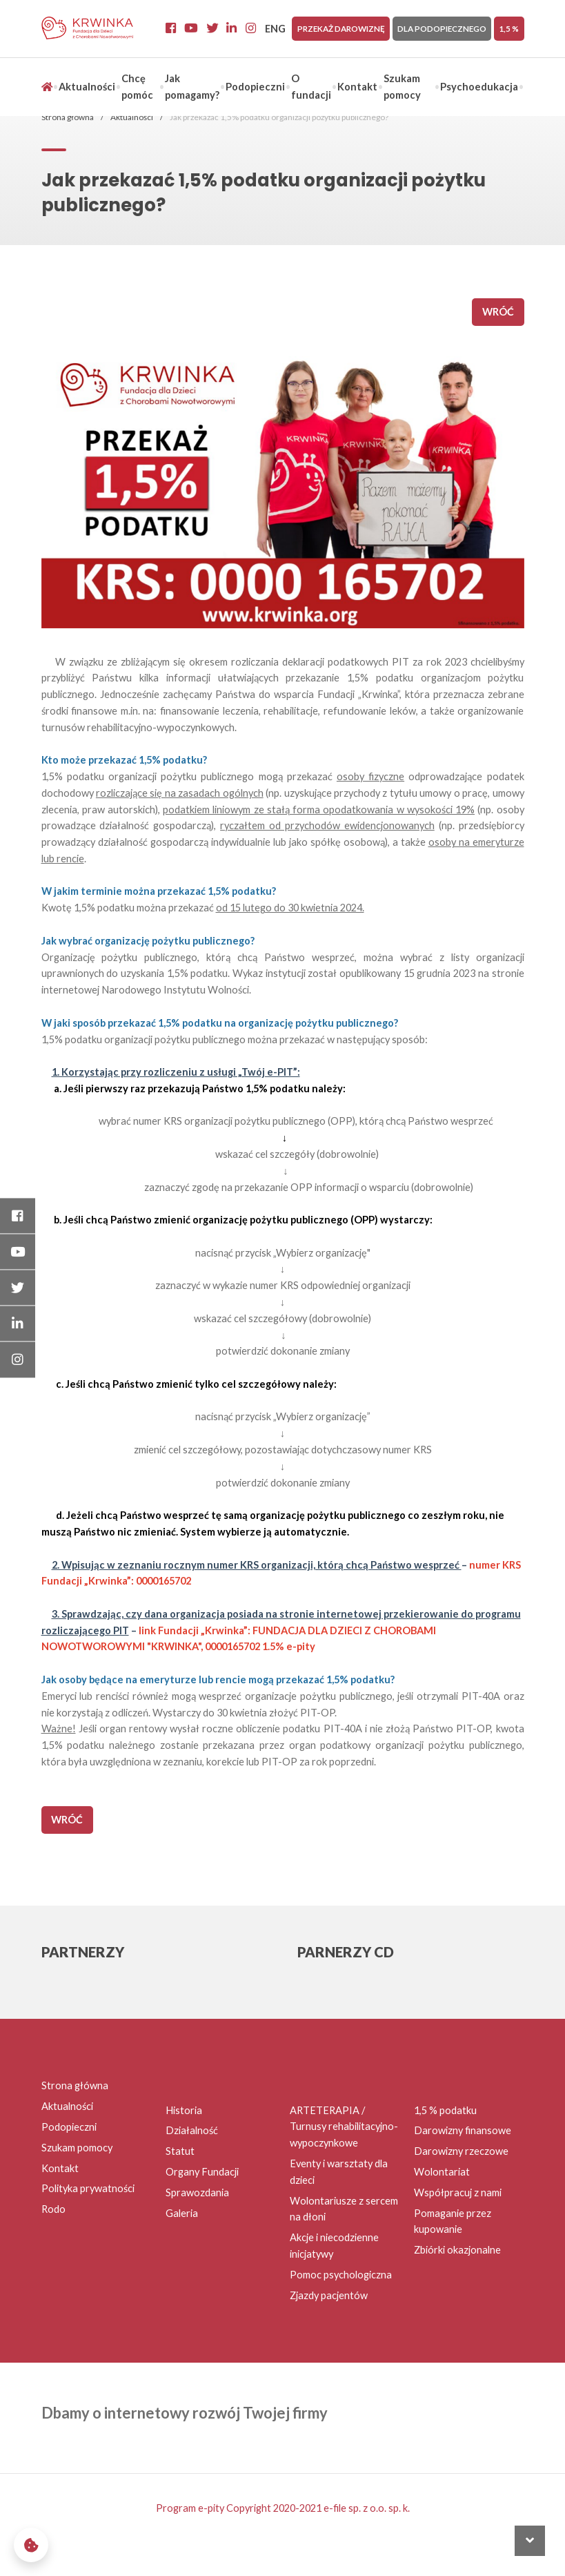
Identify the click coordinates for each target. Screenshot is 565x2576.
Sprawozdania (197, 2192)
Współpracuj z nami (458, 2192)
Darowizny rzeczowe (461, 2151)
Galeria (182, 2213)
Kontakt (357, 87)
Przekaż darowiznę (341, 28)
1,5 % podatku (445, 2110)
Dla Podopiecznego (441, 28)
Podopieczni (255, 87)
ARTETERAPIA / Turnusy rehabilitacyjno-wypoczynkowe (344, 2126)
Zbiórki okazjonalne (457, 2250)
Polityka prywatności (88, 2188)
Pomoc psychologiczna (341, 2274)
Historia (184, 2110)
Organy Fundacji (202, 2172)
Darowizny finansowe (462, 2130)
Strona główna (67, 117)
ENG (275, 29)
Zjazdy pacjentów (329, 2295)
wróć (498, 312)
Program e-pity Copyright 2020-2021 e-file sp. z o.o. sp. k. (283, 2508)
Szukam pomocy (76, 2147)
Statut (180, 2151)
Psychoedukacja (479, 87)
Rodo (53, 2209)
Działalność (192, 2130)
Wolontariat (442, 2172)
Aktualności (87, 87)
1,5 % (509, 28)
